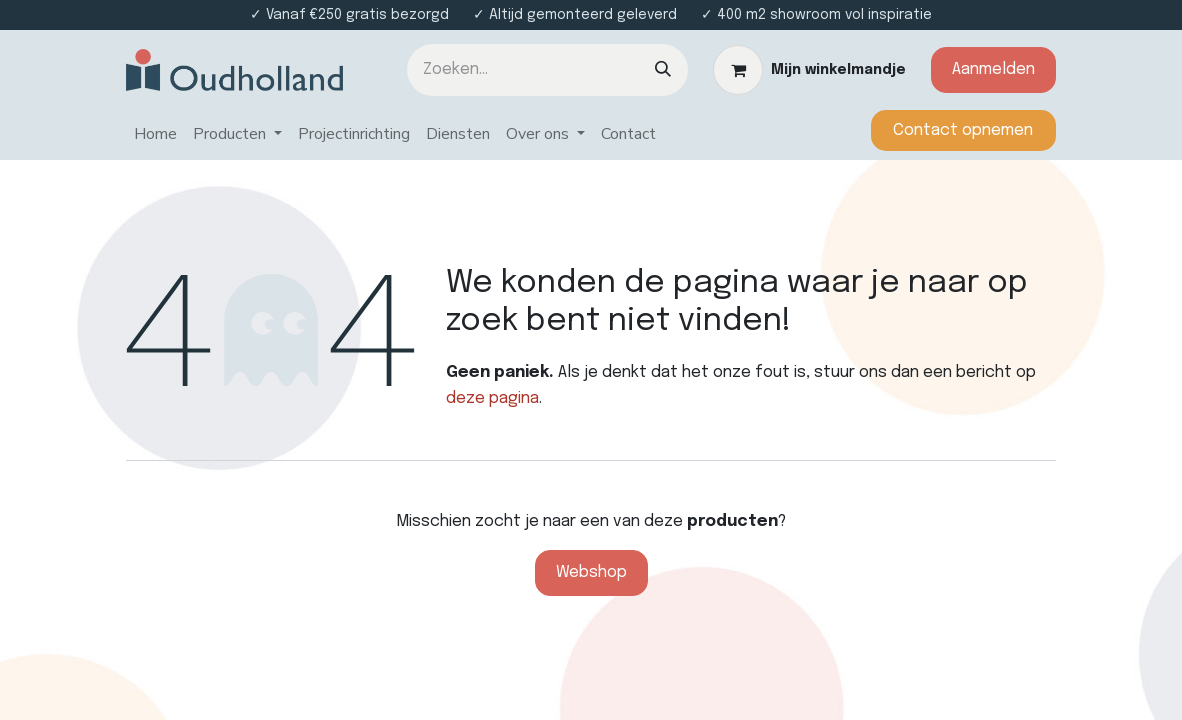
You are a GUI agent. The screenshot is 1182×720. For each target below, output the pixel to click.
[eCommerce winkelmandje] (809, 70)
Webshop (591, 572)
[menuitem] (155, 135)
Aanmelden (993, 69)
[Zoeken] (663, 70)
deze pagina (492, 398)
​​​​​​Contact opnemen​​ (963, 130)
